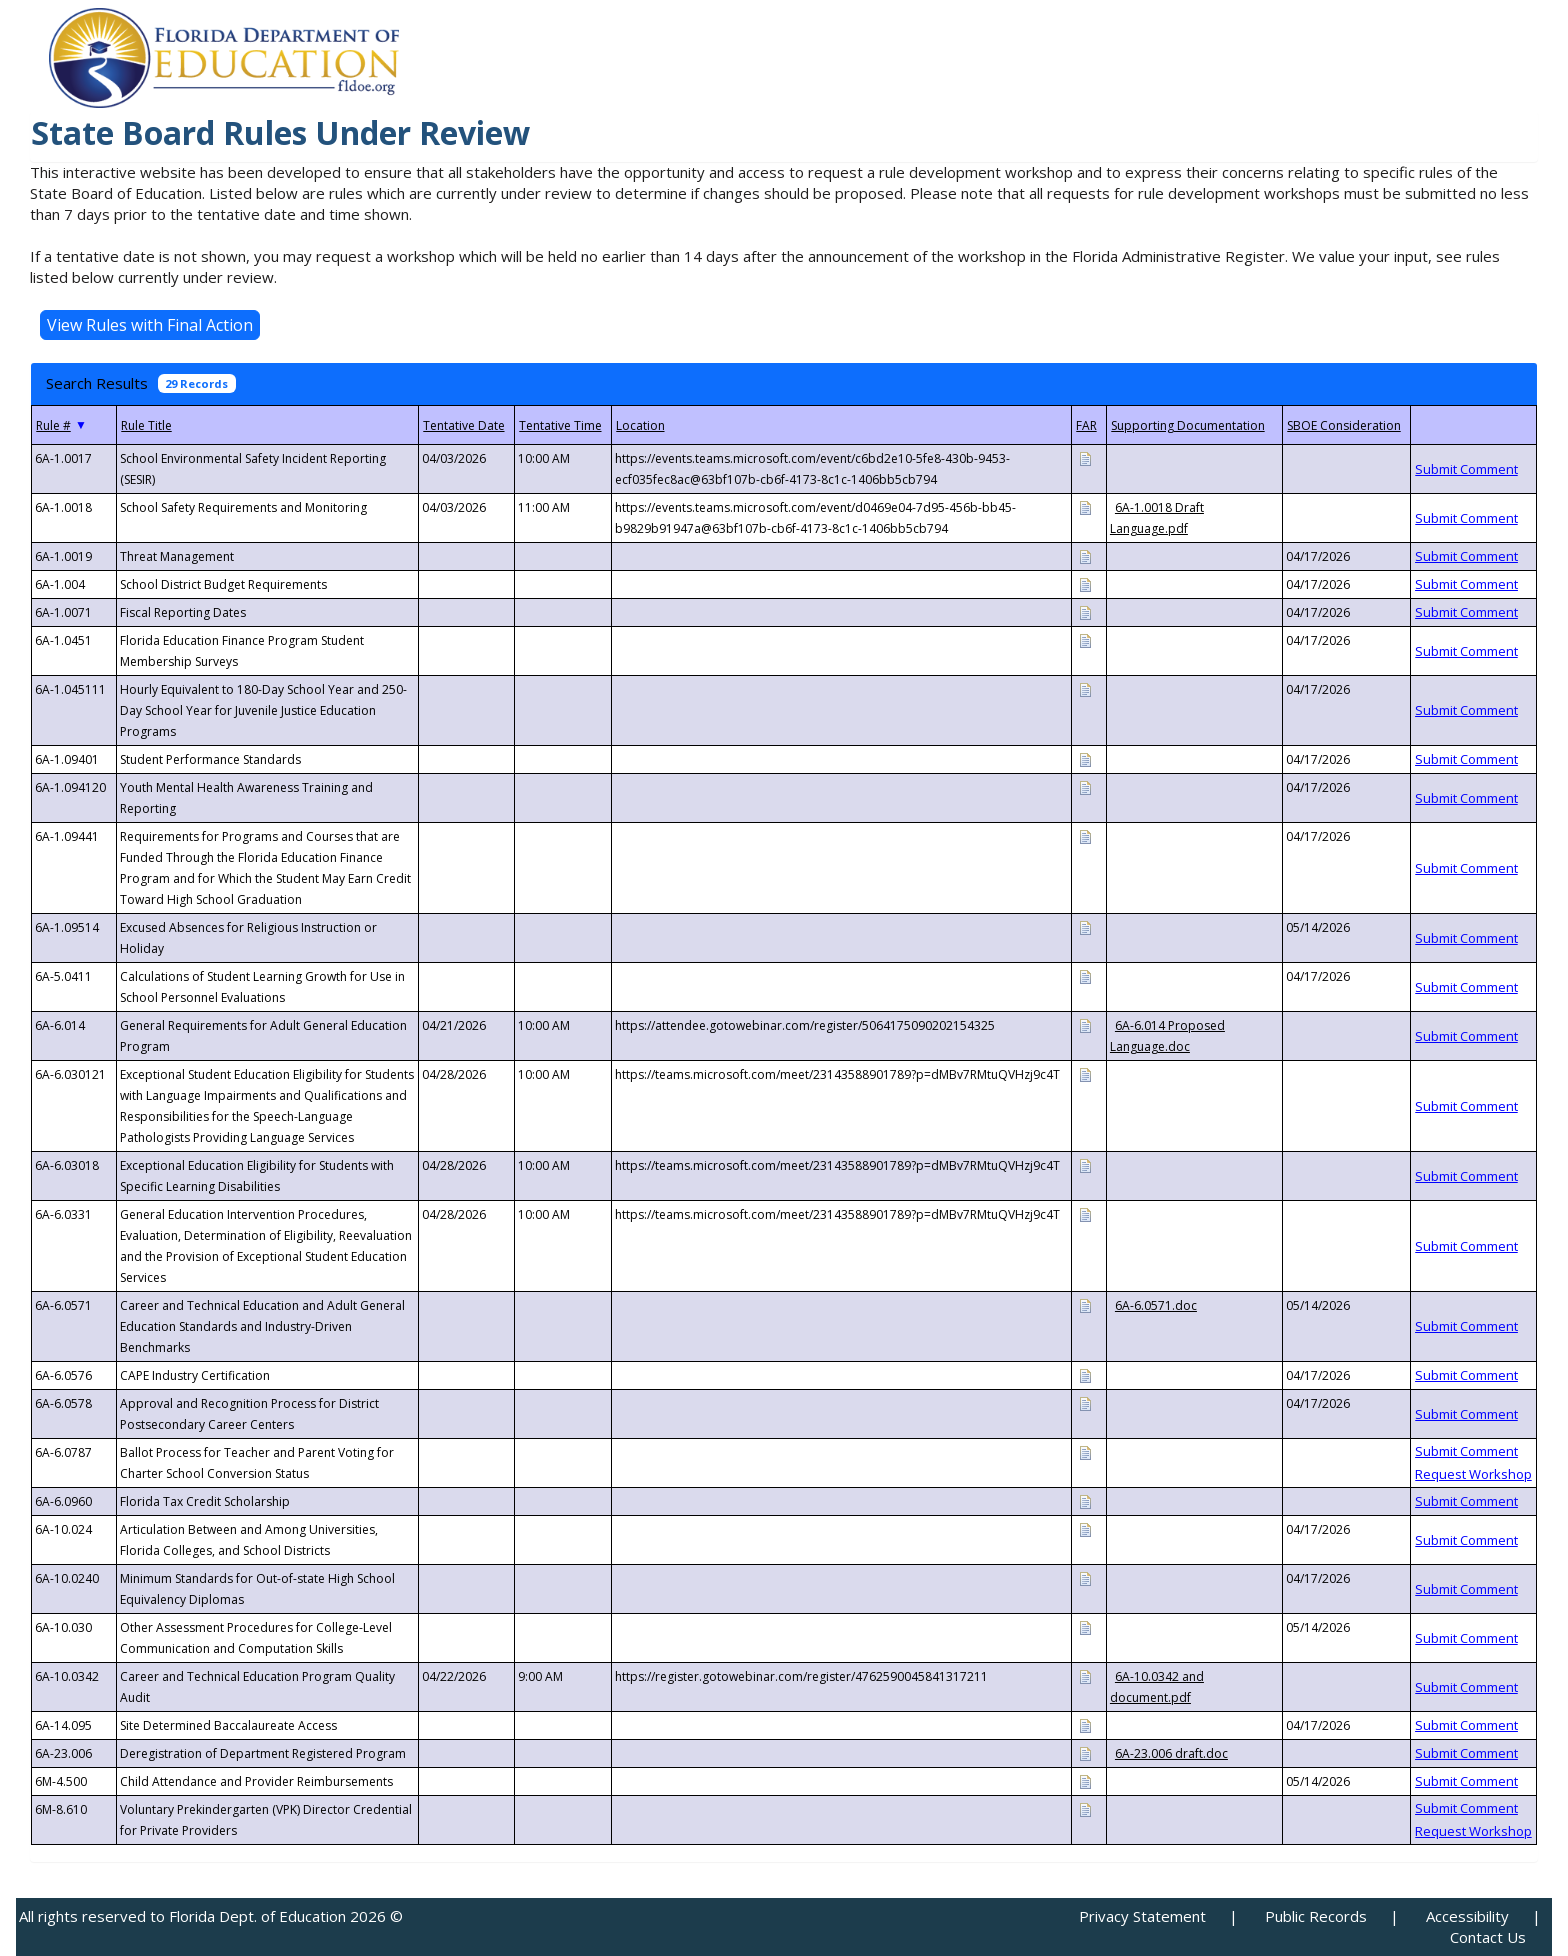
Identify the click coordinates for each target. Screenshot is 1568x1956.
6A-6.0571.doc (1156, 1305)
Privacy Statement (1142, 1916)
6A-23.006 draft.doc (1171, 1753)
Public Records (1316, 1916)
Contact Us (1488, 1937)
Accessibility (1467, 1916)
